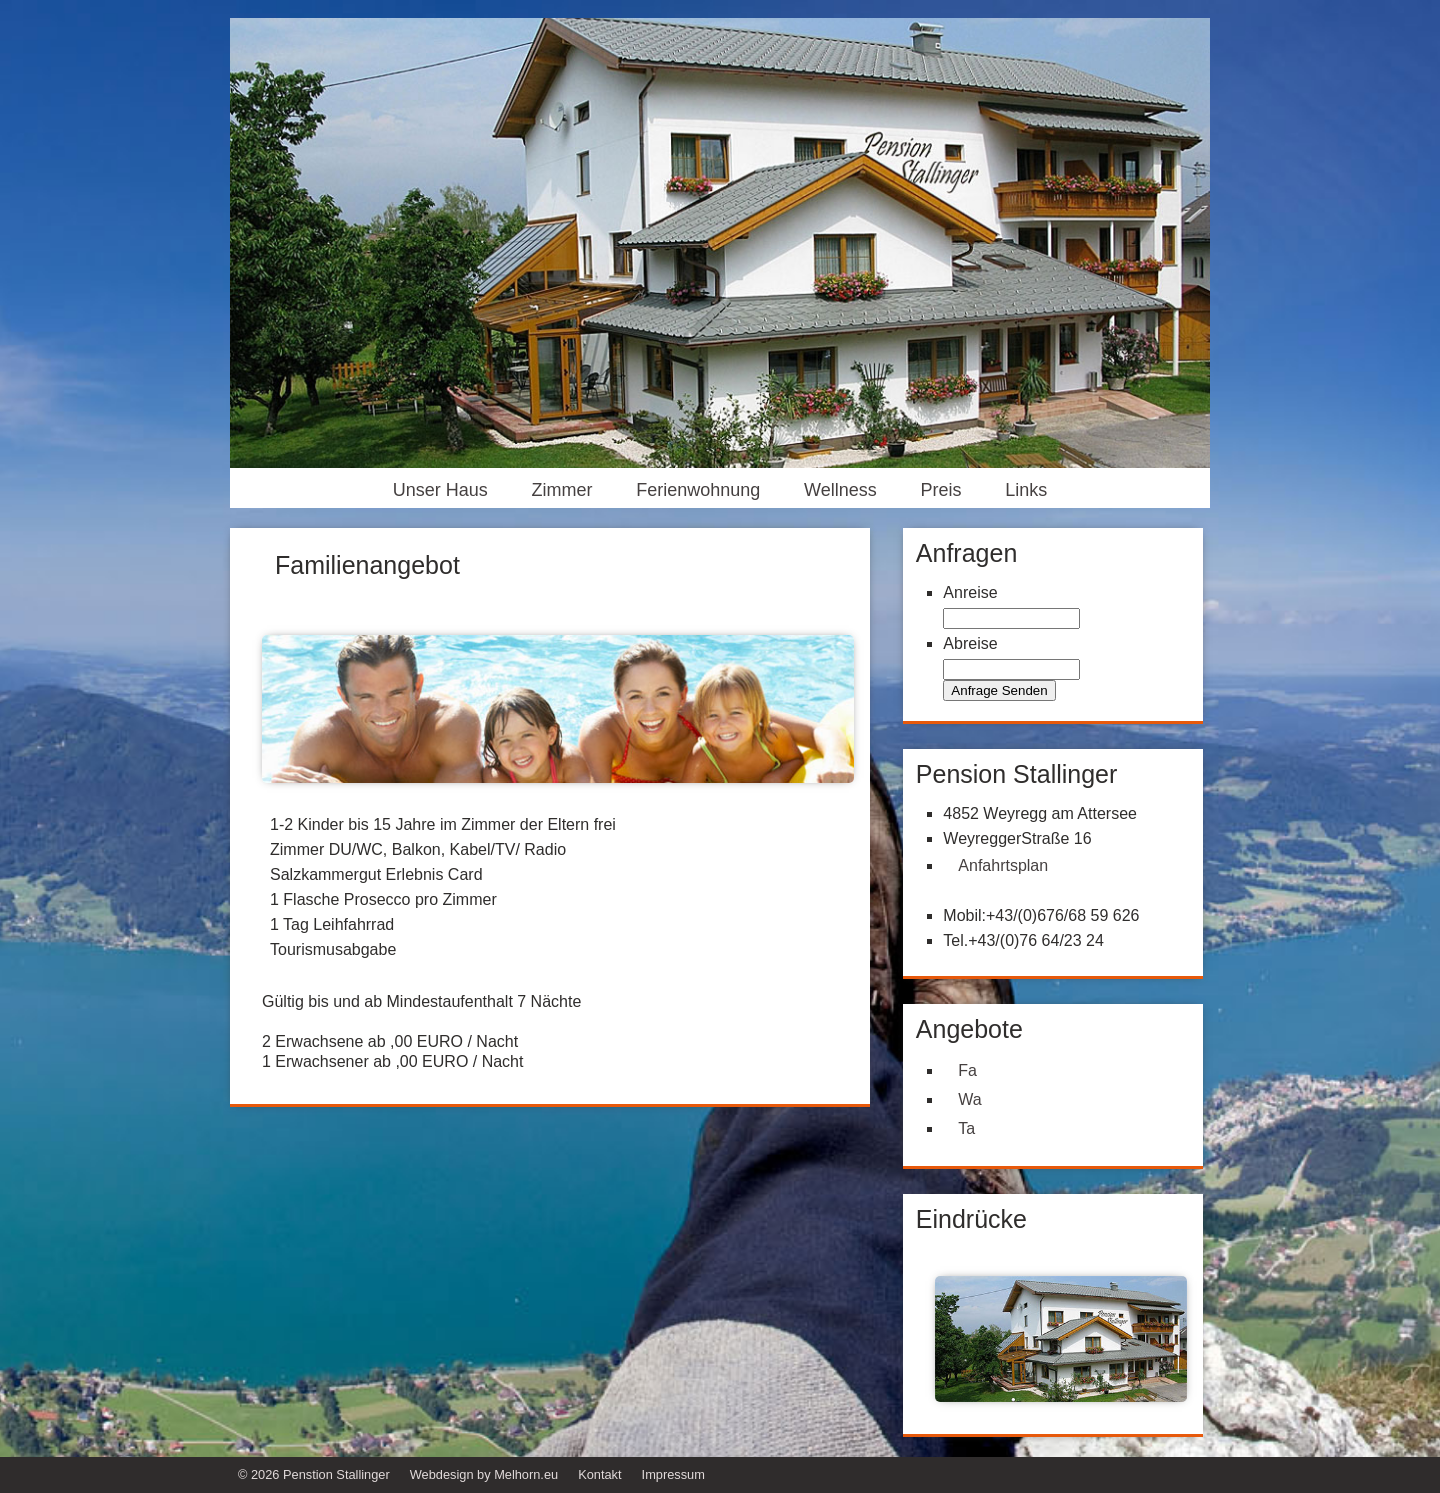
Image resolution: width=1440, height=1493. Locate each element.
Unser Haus (440, 490)
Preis (941, 490)
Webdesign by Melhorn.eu (484, 1474)
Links (1026, 490)
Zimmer (561, 490)
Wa (969, 1099)
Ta (966, 1128)
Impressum (673, 1474)
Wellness (840, 490)
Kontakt (599, 1474)
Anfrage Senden (999, 690)
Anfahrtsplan (1003, 865)
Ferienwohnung (698, 490)
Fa (967, 1070)
